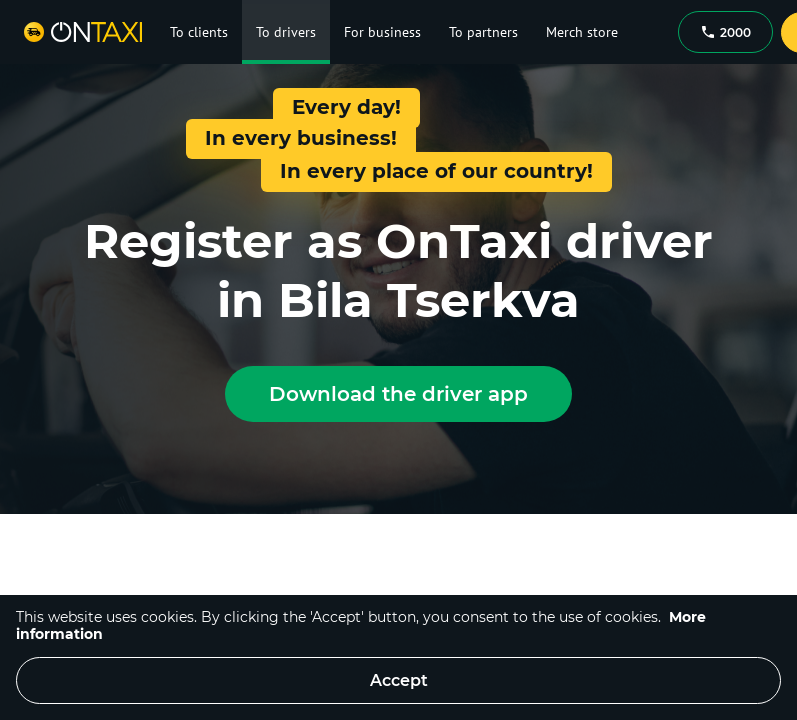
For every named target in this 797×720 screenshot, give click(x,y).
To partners (483, 32)
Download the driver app (398, 394)
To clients (199, 32)
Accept (399, 680)
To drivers (286, 32)
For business (382, 32)
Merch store (582, 32)
